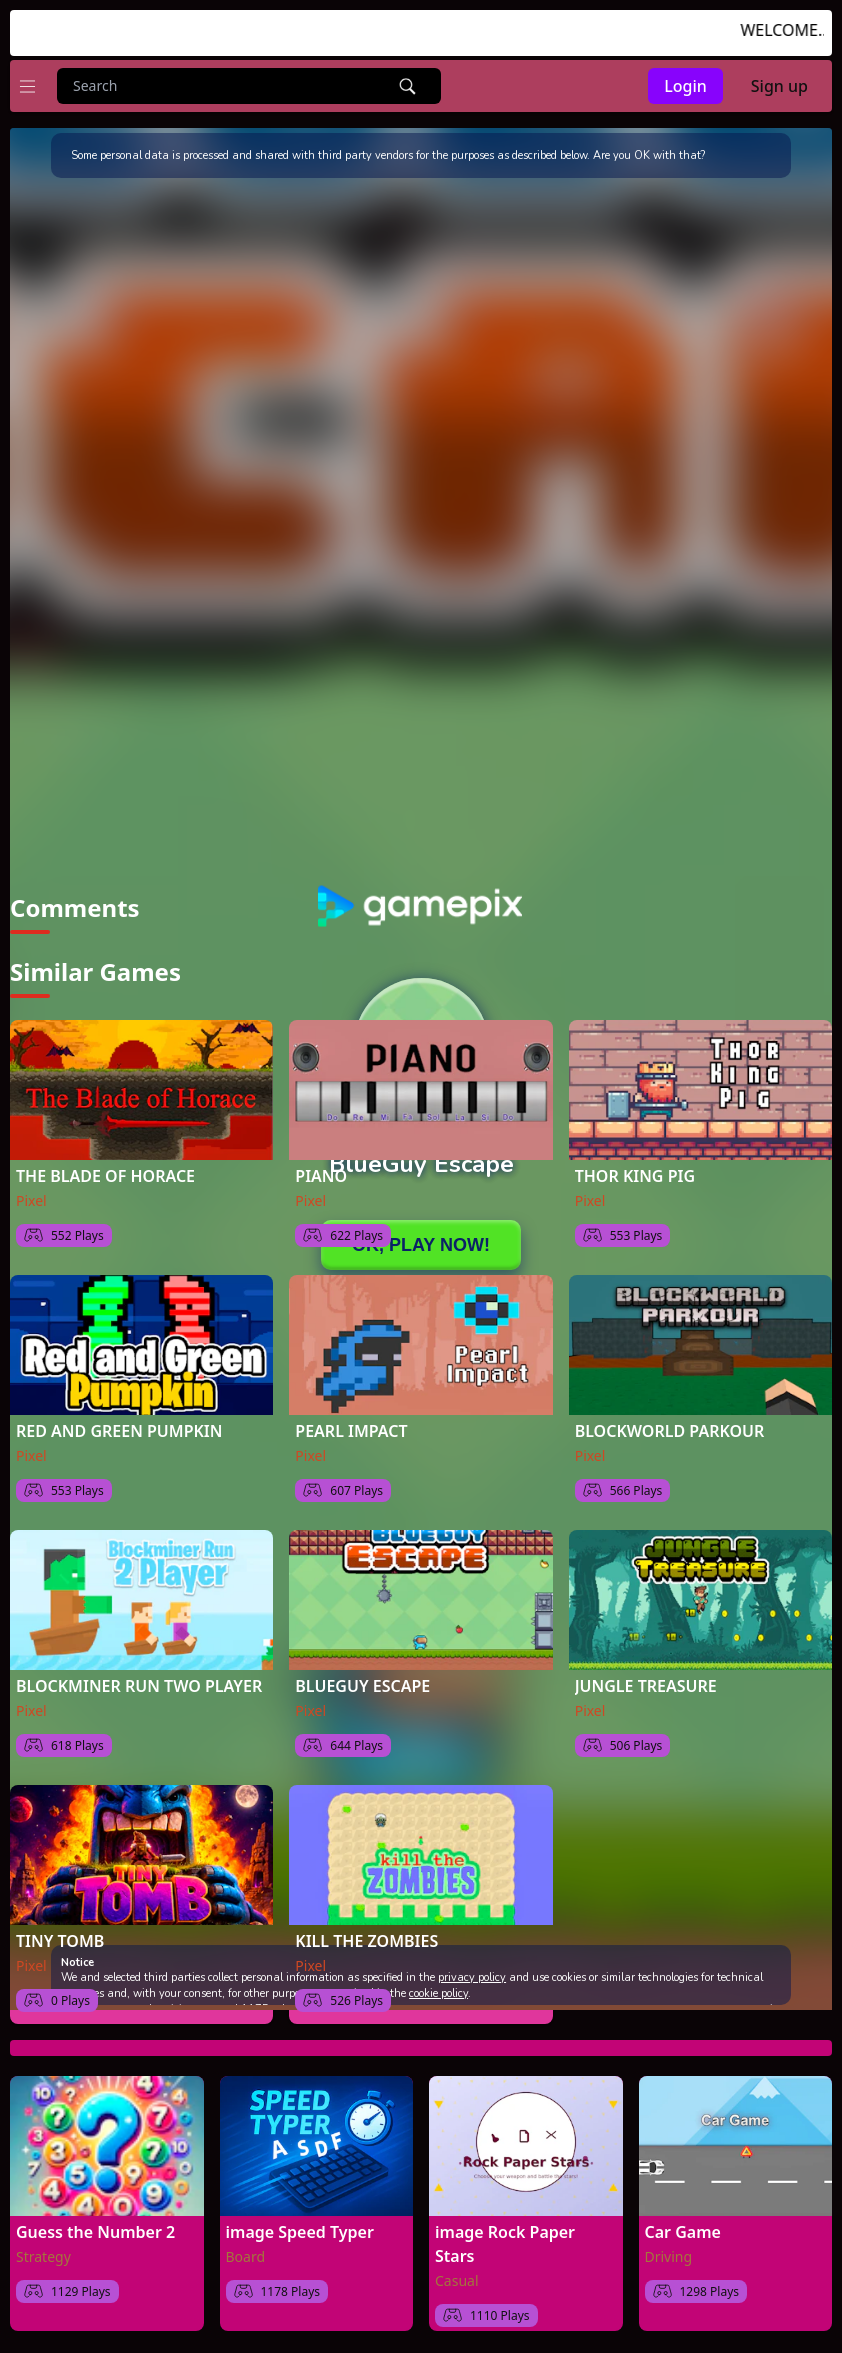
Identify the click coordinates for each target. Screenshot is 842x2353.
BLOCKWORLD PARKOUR (670, 1431)
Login (685, 86)
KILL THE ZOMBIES (366, 1941)
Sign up (779, 86)
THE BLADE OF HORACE (105, 1176)
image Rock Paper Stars (505, 2244)
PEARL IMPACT (351, 1431)
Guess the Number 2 (95, 2232)
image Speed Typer (300, 2232)
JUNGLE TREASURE (646, 1686)
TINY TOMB (60, 1941)
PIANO (321, 1176)
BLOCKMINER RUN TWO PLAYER (139, 1686)
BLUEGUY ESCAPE (362, 1686)
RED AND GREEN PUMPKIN (119, 1431)
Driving (669, 2256)
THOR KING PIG (635, 1176)
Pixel (31, 1200)
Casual (457, 2280)
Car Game (683, 2232)
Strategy (43, 2256)
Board (246, 2256)
